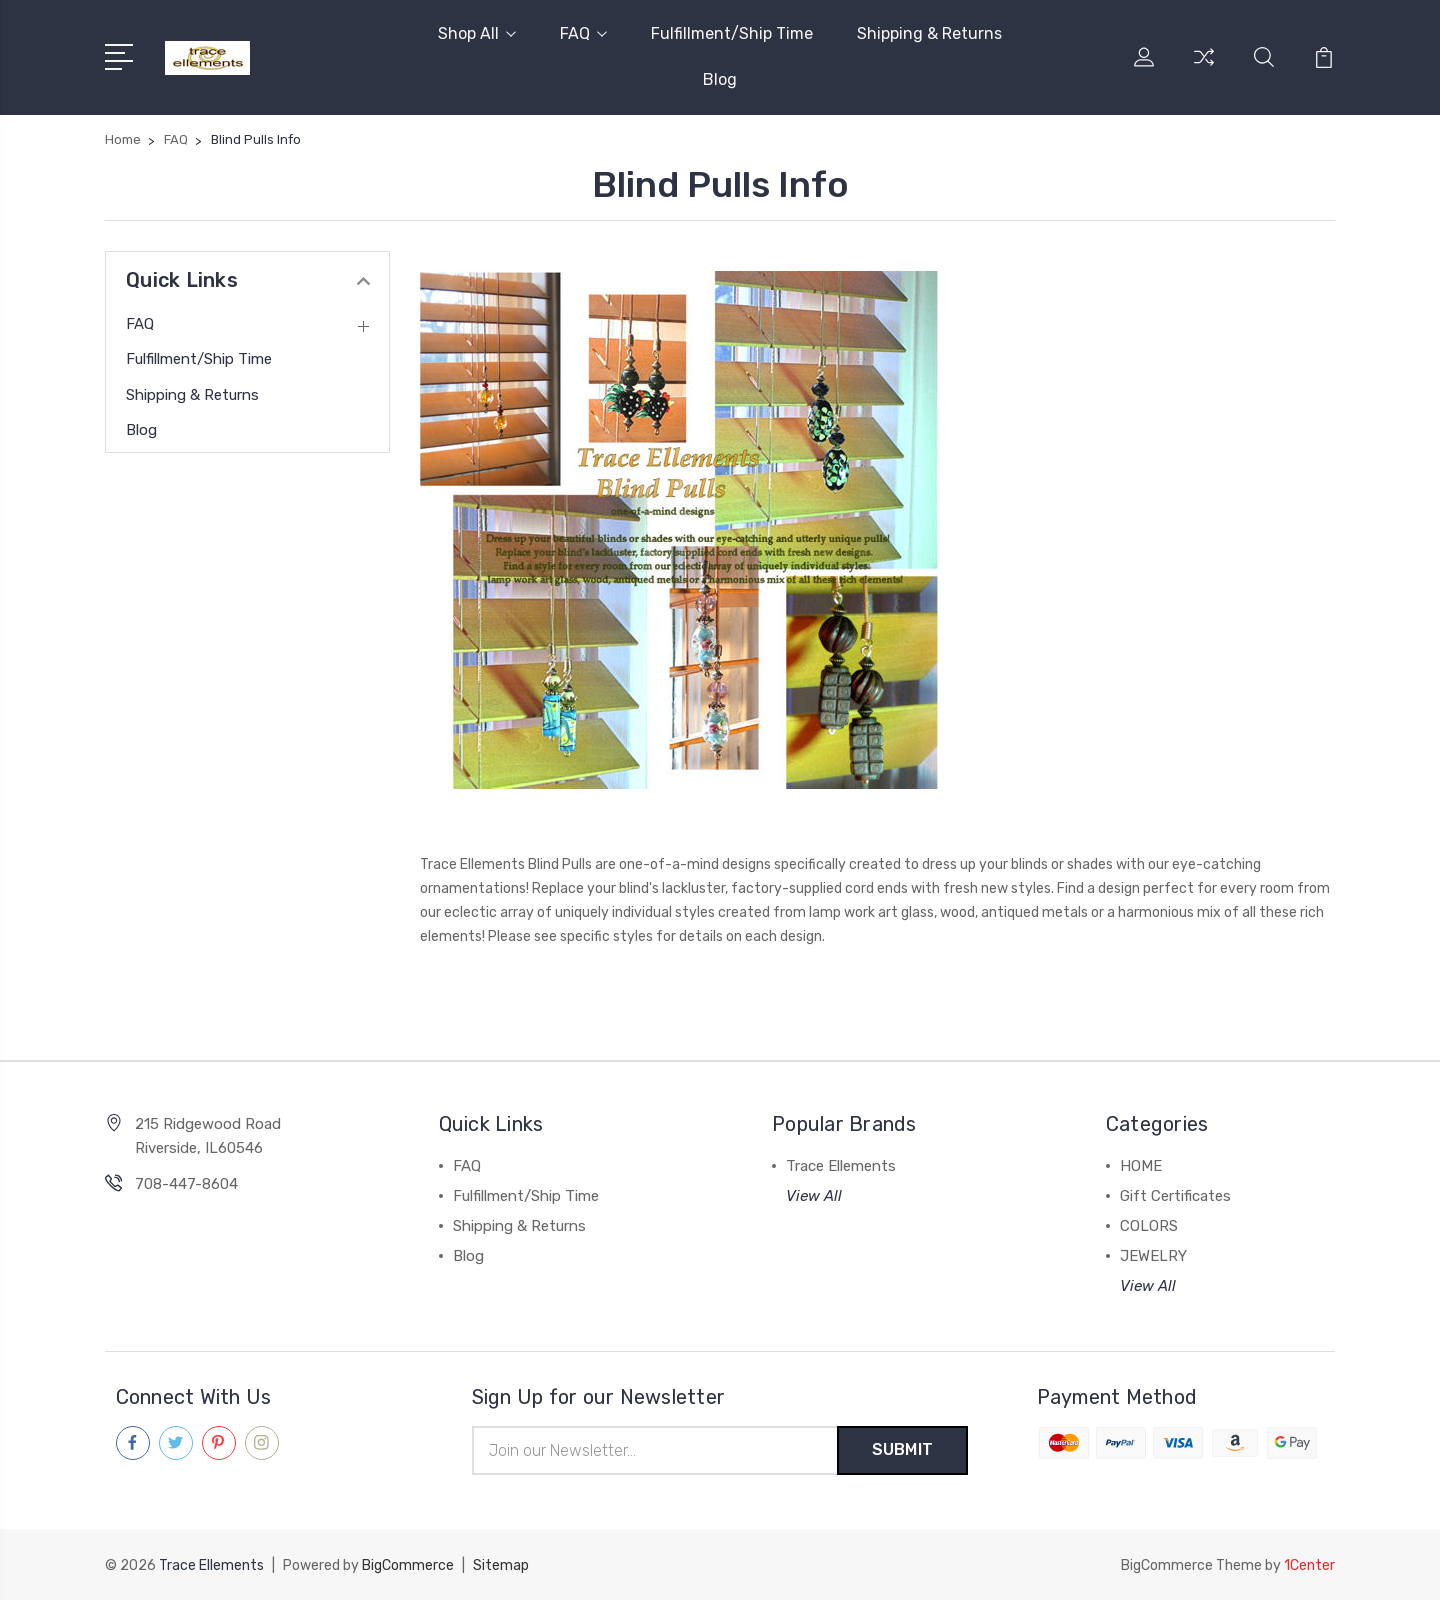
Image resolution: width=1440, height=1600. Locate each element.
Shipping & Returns (929, 33)
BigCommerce (408, 1565)
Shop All (477, 33)
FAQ (583, 33)
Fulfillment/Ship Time (732, 33)
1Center (1309, 1565)
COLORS (1149, 1226)
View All (814, 1196)
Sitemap (501, 1565)
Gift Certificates (1175, 1196)
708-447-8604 (186, 1184)
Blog (720, 79)
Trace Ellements (841, 1166)
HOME (1141, 1166)
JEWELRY (1153, 1256)
